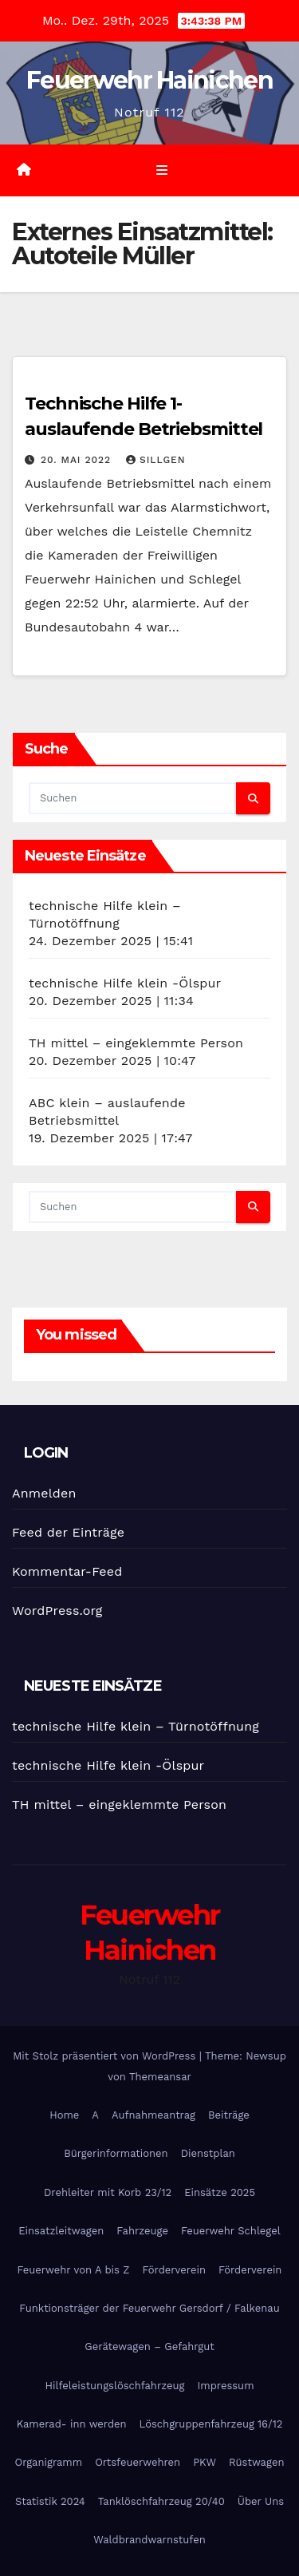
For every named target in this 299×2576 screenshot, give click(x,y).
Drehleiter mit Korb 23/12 (107, 2192)
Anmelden (44, 1493)
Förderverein (174, 2270)
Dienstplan (208, 2153)
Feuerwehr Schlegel (231, 2231)
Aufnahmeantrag (153, 2115)
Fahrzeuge (142, 2231)
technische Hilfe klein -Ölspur (125, 983)
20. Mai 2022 (78, 459)
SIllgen (156, 459)
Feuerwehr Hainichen (149, 80)
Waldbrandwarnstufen (149, 2540)
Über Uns (261, 2501)
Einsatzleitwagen (61, 2231)
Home (64, 2115)
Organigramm (49, 2462)
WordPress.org (57, 1610)
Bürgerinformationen (115, 2153)
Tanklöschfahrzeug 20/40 (161, 2501)
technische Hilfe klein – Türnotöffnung (135, 1726)
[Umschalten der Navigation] (161, 171)
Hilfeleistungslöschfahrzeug (114, 2386)
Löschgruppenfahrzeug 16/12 (211, 2424)
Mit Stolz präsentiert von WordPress (106, 2056)
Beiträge (229, 2115)
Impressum (226, 2386)
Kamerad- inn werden (72, 2424)
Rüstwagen (256, 2462)
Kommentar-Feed (67, 1571)
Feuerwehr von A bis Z (74, 2270)
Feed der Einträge (68, 1532)
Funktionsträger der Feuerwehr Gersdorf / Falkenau (149, 2308)
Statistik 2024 (50, 2501)
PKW (204, 2462)
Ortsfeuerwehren (137, 2462)
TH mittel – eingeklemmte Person (136, 1043)
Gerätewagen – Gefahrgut (149, 2346)
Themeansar (160, 2077)
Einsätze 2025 (219, 2192)
